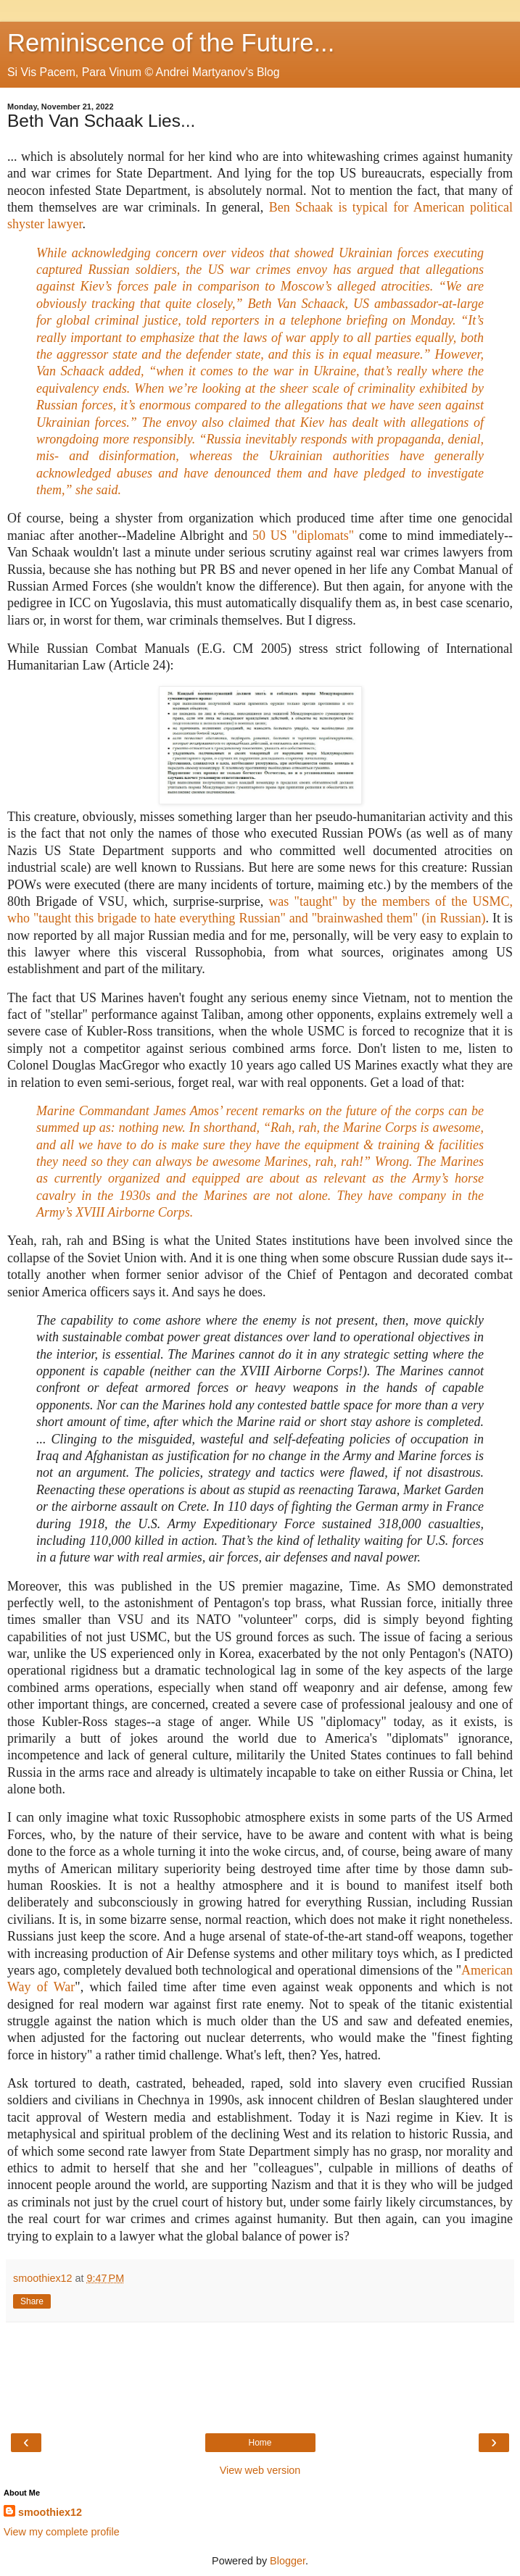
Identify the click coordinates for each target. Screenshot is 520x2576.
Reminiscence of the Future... (170, 43)
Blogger (287, 2561)
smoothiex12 (50, 2512)
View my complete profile (62, 2532)
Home (259, 2443)
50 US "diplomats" (303, 535)
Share (32, 2301)
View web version (260, 2470)
